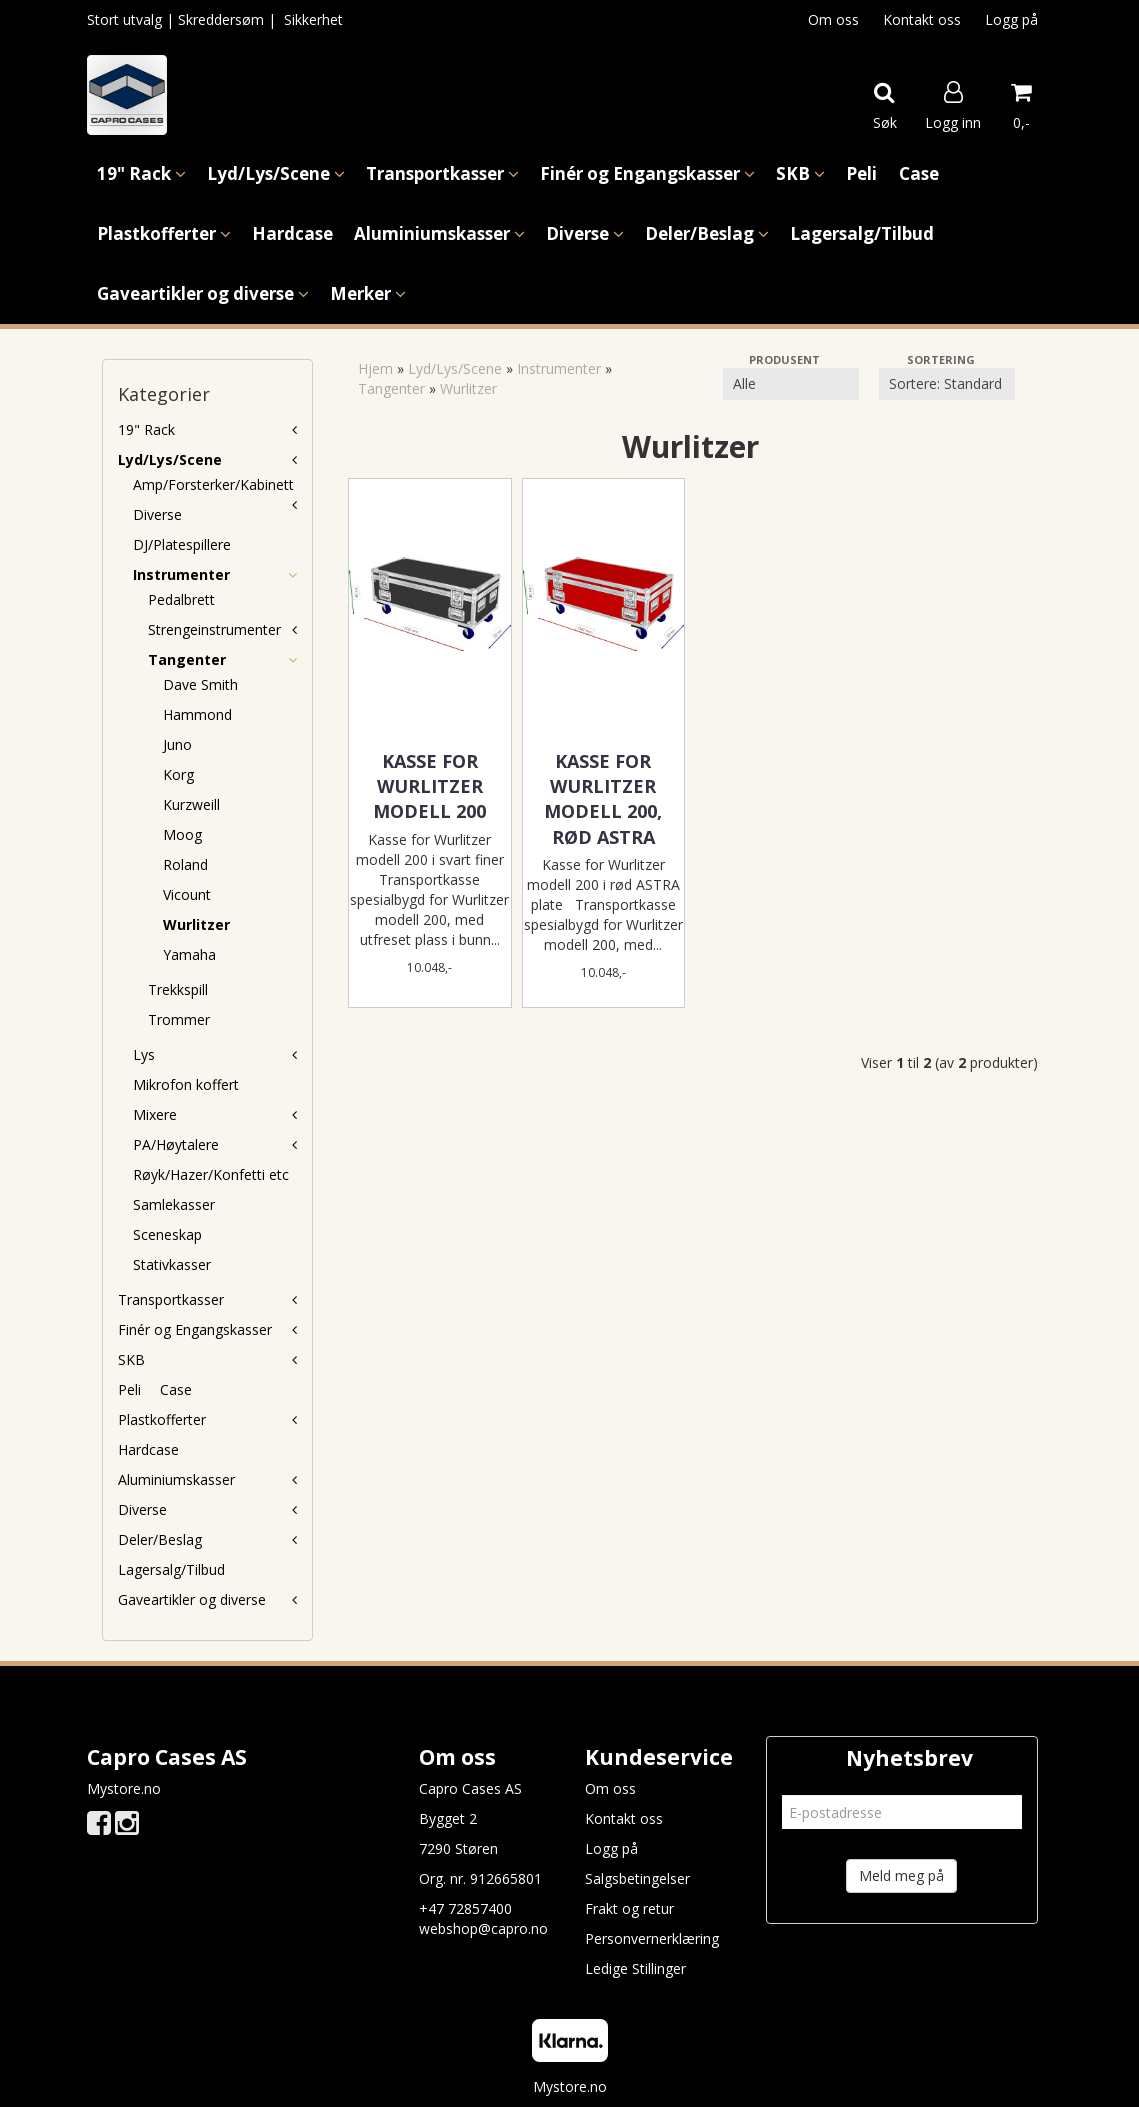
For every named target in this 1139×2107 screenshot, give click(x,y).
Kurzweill (191, 804)
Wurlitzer (196, 924)
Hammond (197, 714)
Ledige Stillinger (635, 1968)
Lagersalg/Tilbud (171, 1569)
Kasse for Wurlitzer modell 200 (429, 786)
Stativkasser (172, 1264)
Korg (178, 774)
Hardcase (148, 1449)
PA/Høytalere (176, 1144)
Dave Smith (200, 684)
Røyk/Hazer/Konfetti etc (211, 1174)
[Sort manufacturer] (791, 384)
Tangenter (187, 659)
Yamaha (189, 954)
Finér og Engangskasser (195, 1329)
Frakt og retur (629, 1908)
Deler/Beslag (160, 1539)
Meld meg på (901, 1875)
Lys (144, 1054)
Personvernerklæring (652, 1938)
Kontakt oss (922, 19)
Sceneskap (167, 1234)
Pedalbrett (181, 599)
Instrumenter (181, 574)
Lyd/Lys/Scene (170, 459)
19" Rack (146, 429)
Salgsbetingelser (637, 1878)
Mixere (155, 1114)
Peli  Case (155, 1389)
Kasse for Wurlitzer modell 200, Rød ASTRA (603, 799)
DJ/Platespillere (182, 544)
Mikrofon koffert (186, 1084)
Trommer (179, 1019)
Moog (182, 834)
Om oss (833, 19)
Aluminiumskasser (176, 1479)
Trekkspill (178, 989)
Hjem (375, 368)
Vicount (187, 894)
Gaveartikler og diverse (192, 1599)
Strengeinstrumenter (214, 629)
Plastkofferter (162, 1419)
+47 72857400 (465, 1908)
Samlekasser (174, 1204)
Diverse (157, 514)
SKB (131, 1359)
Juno (177, 744)
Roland (185, 864)
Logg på (1011, 19)
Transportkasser (171, 1299)
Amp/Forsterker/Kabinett (213, 484)
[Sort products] (947, 384)
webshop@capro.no (483, 1928)
